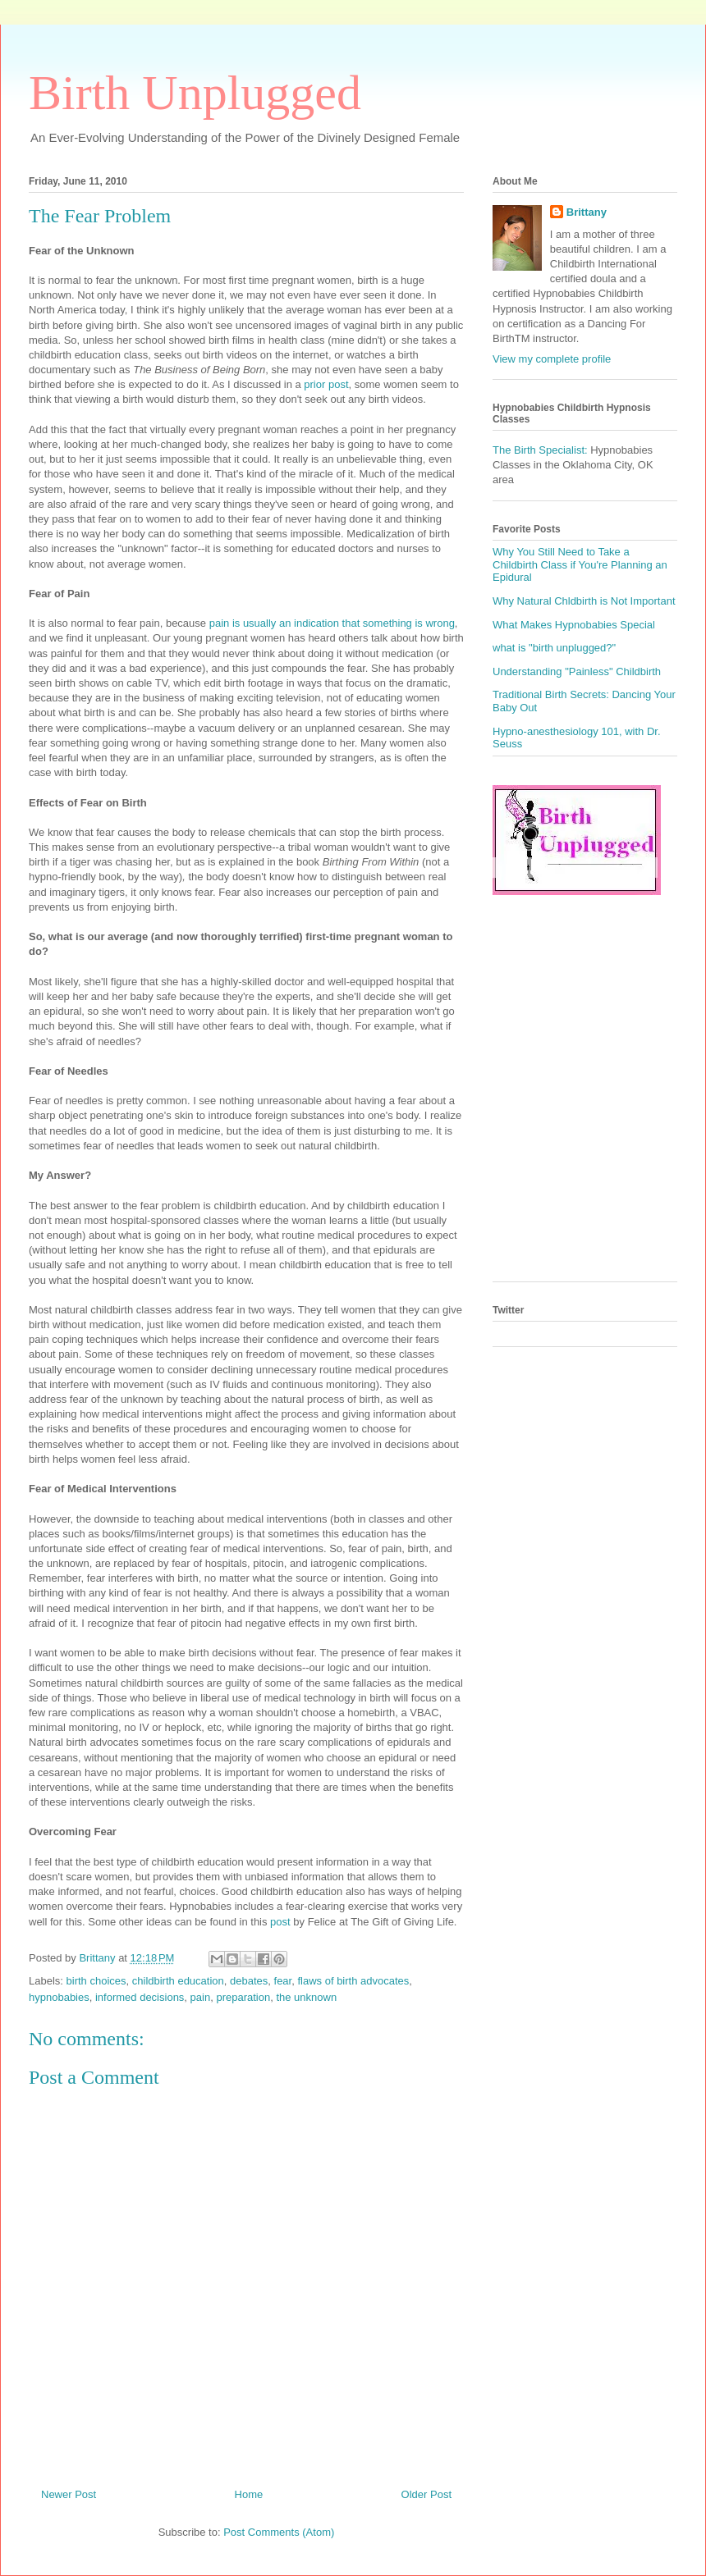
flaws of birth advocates (353, 1981)
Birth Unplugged (195, 93)
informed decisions (139, 1997)
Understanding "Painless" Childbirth (577, 671)
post (280, 1922)
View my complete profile (552, 359)
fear (283, 1981)
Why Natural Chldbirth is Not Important (584, 601)
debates (249, 1981)
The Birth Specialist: (540, 450)
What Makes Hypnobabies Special (574, 625)
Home (249, 2494)
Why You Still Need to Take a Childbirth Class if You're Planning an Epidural (580, 564)
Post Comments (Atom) (278, 2532)
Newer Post (68, 2494)
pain (200, 1997)
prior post (326, 384)
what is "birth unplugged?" (554, 648)
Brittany (586, 212)
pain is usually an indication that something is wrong (332, 623)
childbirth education (178, 1981)
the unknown (306, 1997)
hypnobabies (59, 1997)
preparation (243, 1997)
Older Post (426, 2494)
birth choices (96, 1981)
